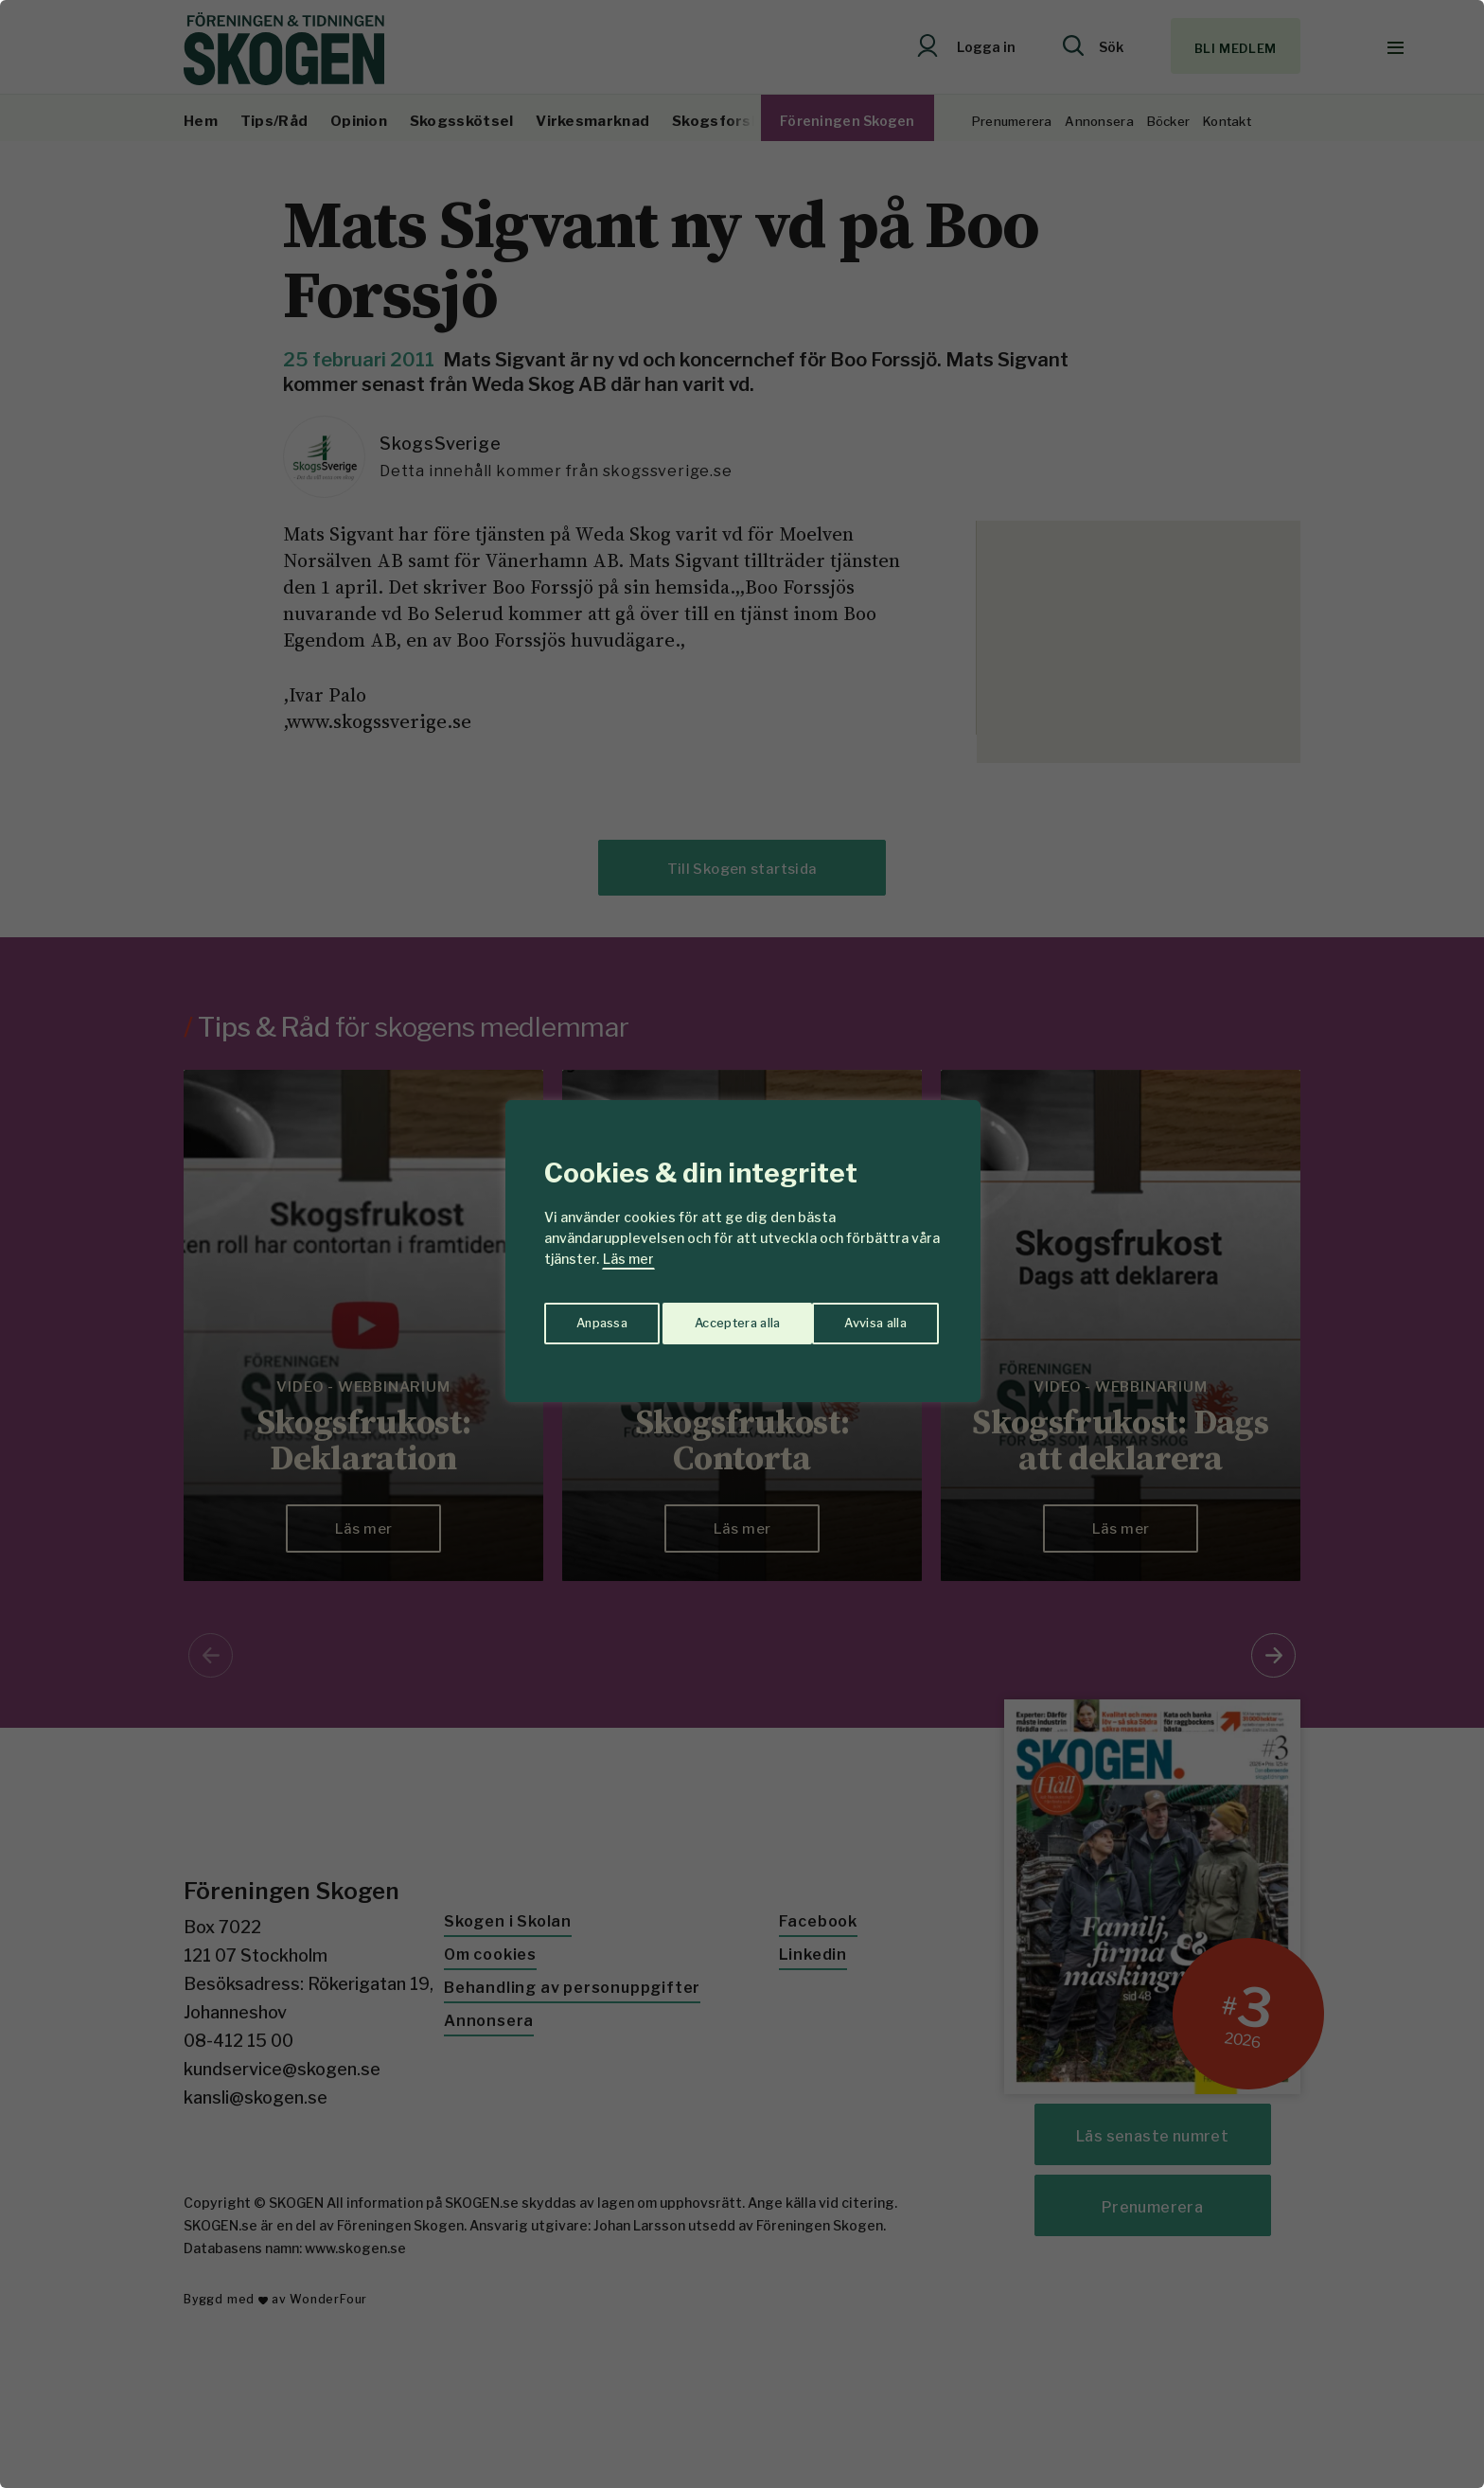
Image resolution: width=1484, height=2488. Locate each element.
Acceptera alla (866, 1318)
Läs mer (628, 1259)
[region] (742, 1244)
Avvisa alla (722, 1318)
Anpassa (598, 1318)
